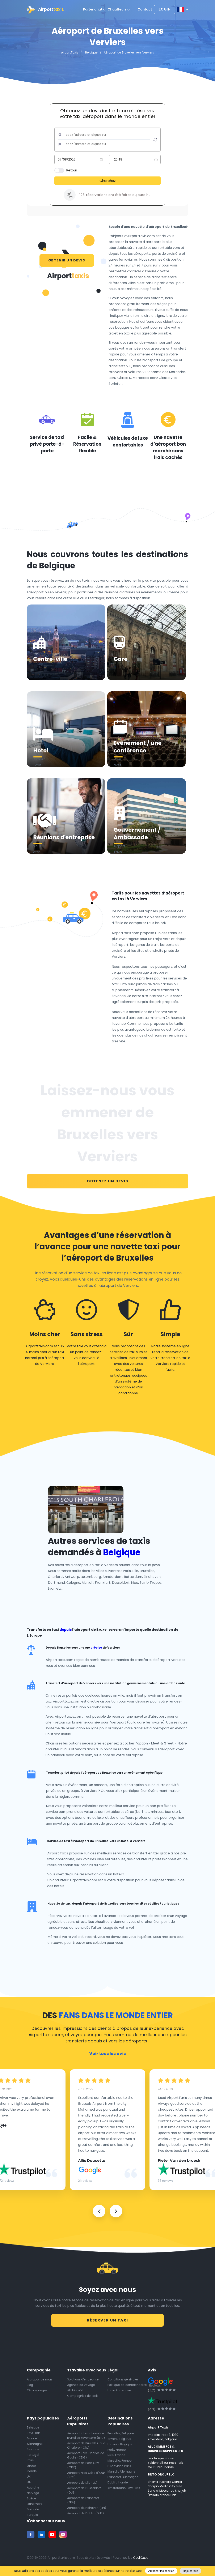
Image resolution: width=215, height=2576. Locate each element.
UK (28, 2480)
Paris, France (117, 2453)
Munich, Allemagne (121, 2475)
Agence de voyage (81, 2389)
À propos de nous (39, 2383)
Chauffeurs (119, 9)
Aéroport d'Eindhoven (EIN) (86, 2511)
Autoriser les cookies (161, 2570)
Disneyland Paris (119, 2470)
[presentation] (99, 2211)
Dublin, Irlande (118, 2486)
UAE (29, 2486)
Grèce (31, 2469)
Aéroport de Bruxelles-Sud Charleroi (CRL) (86, 2449)
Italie (30, 2464)
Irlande (32, 2475)
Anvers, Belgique (119, 2442)
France (32, 2442)
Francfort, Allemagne (123, 2481)
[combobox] (95, 136)
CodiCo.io (140, 2561)
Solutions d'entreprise (83, 2383)
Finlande (33, 2513)
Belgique (91, 52)
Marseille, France (120, 2464)
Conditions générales (123, 2383)
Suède (31, 2502)
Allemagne (35, 2447)
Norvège (33, 2497)
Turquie (32, 2518)
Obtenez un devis (107, 1181)
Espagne (33, 2453)
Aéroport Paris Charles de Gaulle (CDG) (85, 2459)
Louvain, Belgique (120, 2448)
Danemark (34, 2507)
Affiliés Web (75, 2394)
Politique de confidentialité (127, 2389)
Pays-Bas (33, 2437)
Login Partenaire (119, 2394)
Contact (145, 9)
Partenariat (94, 9)
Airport (45, 9)
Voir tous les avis (107, 2053)
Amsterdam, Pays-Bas (124, 2492)
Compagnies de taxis (82, 2399)
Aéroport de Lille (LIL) (82, 2486)
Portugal (33, 2458)
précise (96, 1648)
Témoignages (37, 2394)
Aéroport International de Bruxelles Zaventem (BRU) (86, 2439)
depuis (65, 1629)
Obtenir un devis (66, 260)
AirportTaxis (69, 52)
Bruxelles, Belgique (121, 2437)
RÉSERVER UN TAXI (107, 2318)
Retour (73, 172)
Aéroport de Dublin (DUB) (85, 2517)
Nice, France (116, 2459)
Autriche (33, 2491)
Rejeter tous (190, 2570)
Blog (30, 2389)
